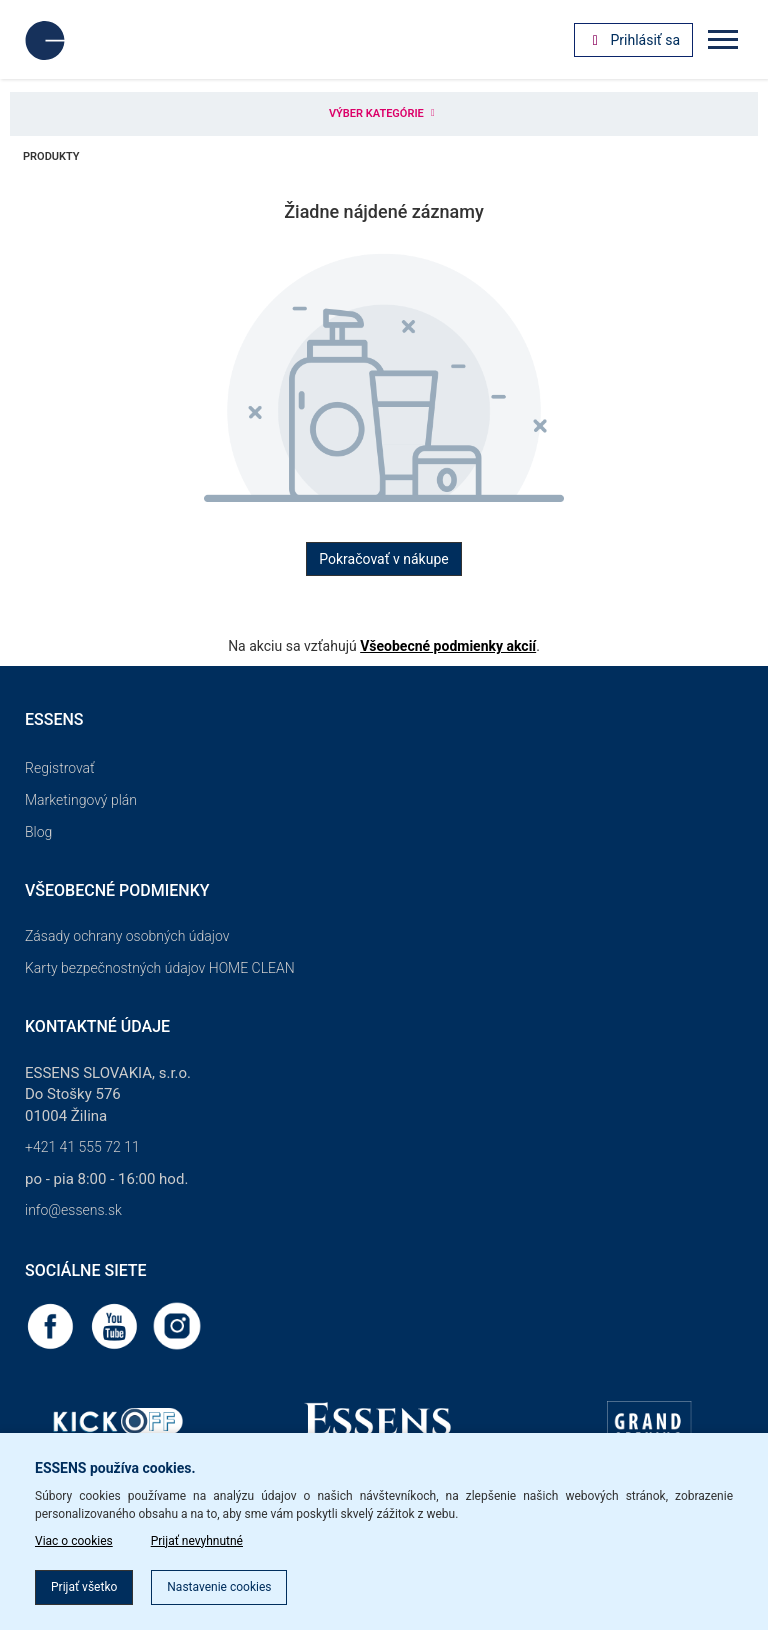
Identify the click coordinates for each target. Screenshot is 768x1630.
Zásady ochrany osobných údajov (127, 936)
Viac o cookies (74, 1541)
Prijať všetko (84, 1587)
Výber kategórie (384, 113)
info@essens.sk (73, 1210)
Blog (38, 832)
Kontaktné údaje (97, 1026)
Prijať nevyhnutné (197, 1541)
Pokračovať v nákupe (383, 559)
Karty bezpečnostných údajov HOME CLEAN (160, 968)
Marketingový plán (81, 800)
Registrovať (60, 768)
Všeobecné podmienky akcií (448, 646)
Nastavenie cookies (219, 1587)
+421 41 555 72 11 (82, 1147)
